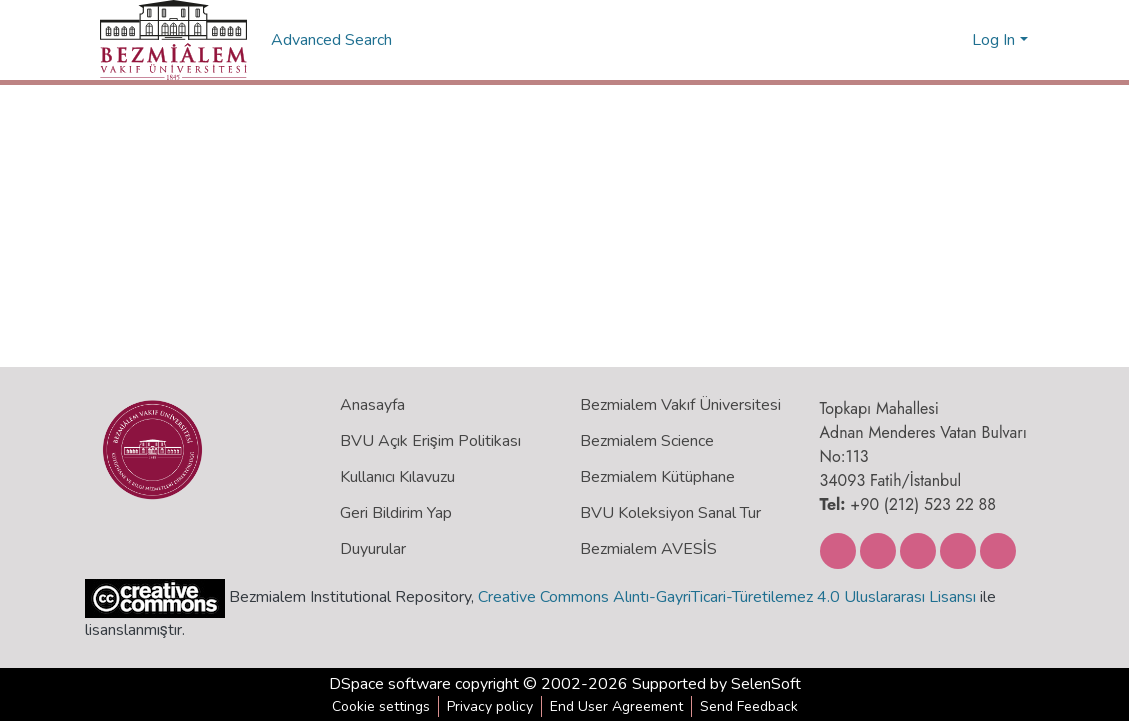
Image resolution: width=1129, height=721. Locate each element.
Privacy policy (490, 706)
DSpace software (390, 684)
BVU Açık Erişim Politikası (430, 441)
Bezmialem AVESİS (648, 549)
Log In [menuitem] (993, 40)
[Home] (173, 40)
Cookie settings (381, 706)
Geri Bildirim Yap (396, 513)
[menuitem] (953, 40)
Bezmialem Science (647, 441)
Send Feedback (749, 706)
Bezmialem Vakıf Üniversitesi (680, 405)
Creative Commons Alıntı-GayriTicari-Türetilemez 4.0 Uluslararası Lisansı (727, 597)
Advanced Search (333, 40)
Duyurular (373, 549)
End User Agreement (616, 706)
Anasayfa (372, 405)
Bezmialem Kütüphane (657, 477)
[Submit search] (924, 40)
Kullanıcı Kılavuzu (397, 477)
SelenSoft (766, 684)
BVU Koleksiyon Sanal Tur (670, 513)
